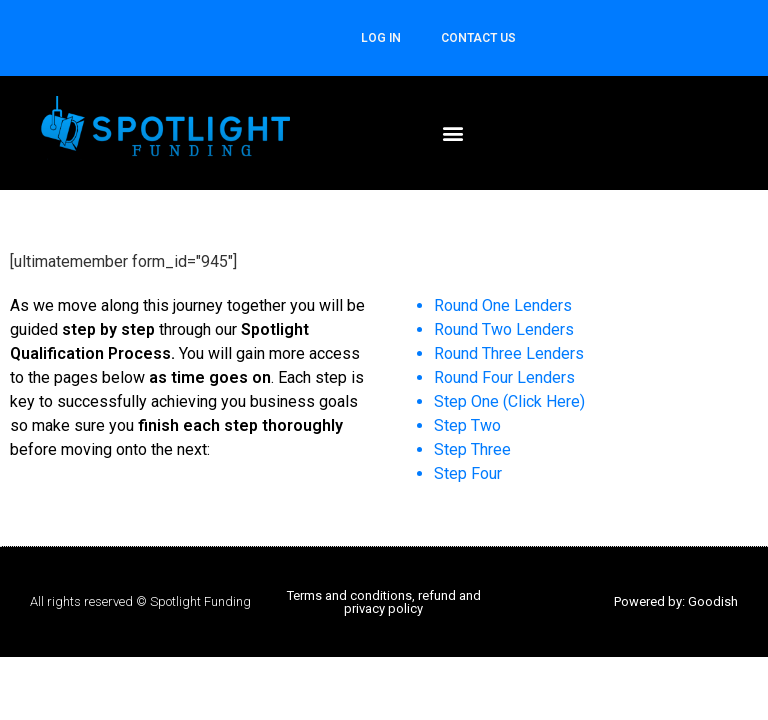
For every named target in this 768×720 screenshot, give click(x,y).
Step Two (467, 425)
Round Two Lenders (504, 329)
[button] (453, 132)
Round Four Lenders (504, 377)
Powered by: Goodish (676, 601)
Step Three (472, 449)
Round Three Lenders (509, 353)
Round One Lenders (503, 305)
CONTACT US (478, 38)
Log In (381, 38)
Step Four (468, 473)
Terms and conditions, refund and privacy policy (384, 602)
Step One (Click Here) (509, 401)
